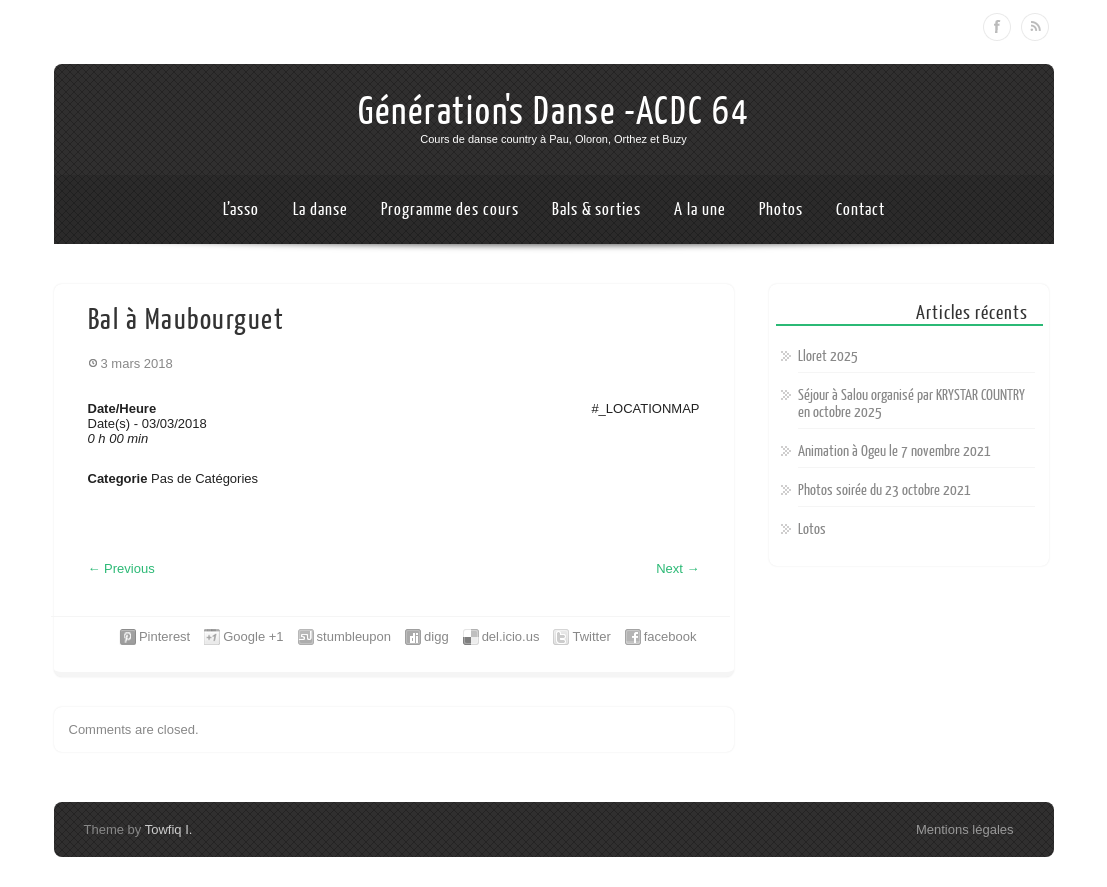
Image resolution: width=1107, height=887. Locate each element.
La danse (320, 209)
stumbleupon (354, 636)
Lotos (812, 529)
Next (677, 568)
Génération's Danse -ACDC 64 (554, 112)
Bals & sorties (596, 209)
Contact (860, 209)
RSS (1035, 27)
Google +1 (253, 636)
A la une (699, 209)
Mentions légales (965, 829)
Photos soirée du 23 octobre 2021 (884, 490)
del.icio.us (511, 636)
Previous (121, 568)
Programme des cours (449, 209)
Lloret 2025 (828, 356)
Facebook (997, 27)
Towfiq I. (169, 829)
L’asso (241, 209)
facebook (670, 636)
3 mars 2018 (137, 363)
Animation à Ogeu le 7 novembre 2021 (894, 451)
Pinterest (164, 636)
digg (436, 636)
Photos (780, 209)
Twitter (591, 636)
